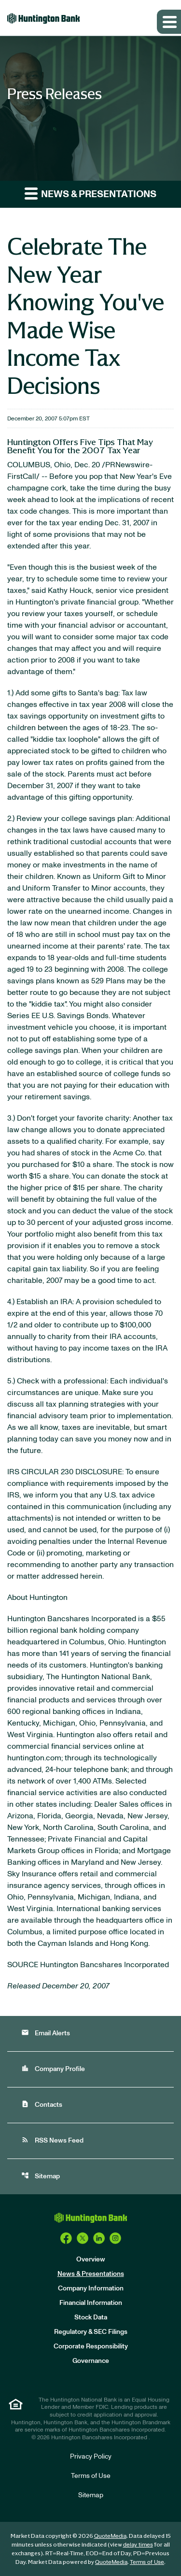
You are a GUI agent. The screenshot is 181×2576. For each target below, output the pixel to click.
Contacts (41, 2104)
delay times (138, 2544)
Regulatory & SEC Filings (90, 2332)
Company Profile (53, 2068)
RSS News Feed (52, 2140)
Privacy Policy (90, 2456)
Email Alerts (45, 2033)
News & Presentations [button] (90, 193)
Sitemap (40, 2176)
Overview (90, 2259)
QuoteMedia (110, 2536)
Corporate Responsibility (91, 2346)
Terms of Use (91, 2476)
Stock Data (90, 2317)
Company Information (91, 2288)
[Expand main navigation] (169, 22)
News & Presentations (90, 2274)
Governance (90, 2361)
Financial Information (90, 2303)
